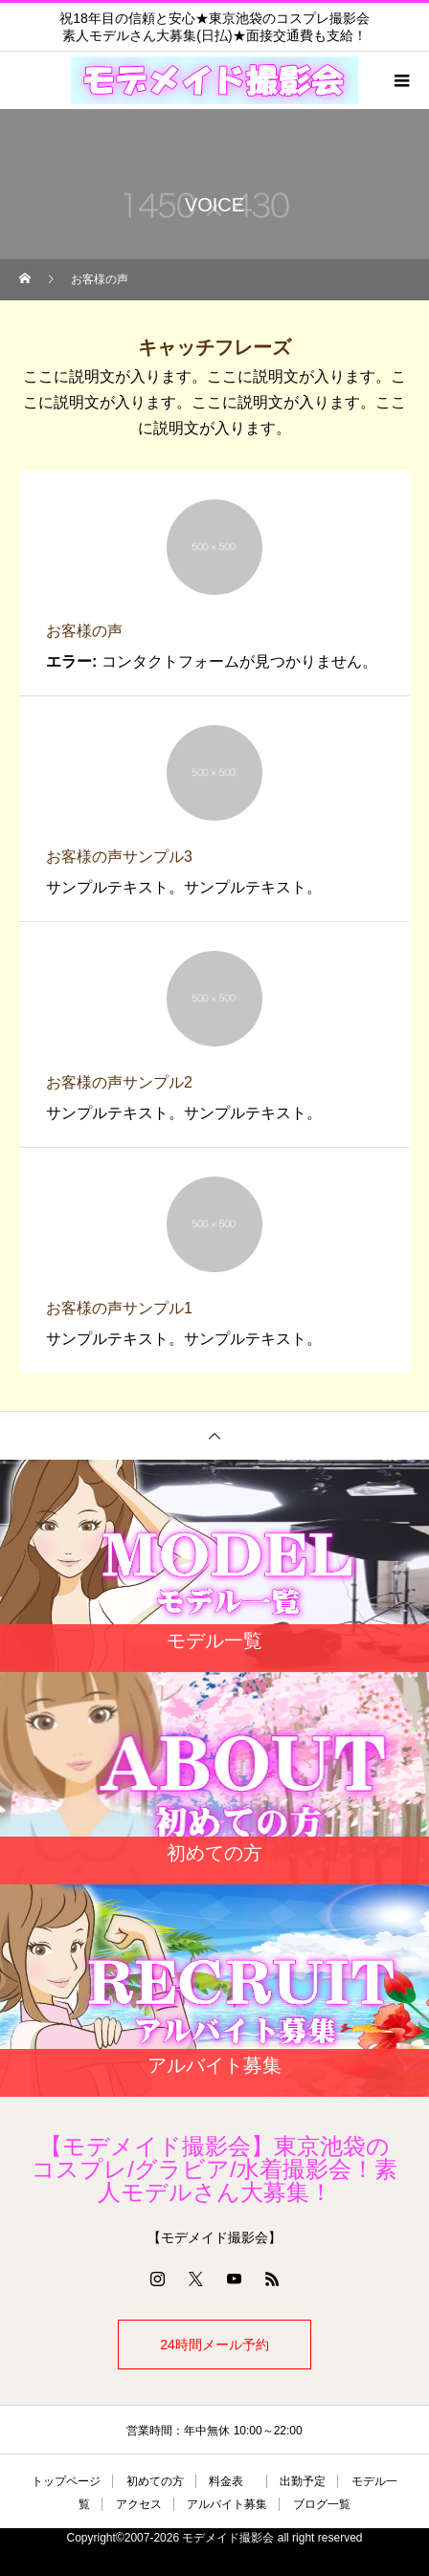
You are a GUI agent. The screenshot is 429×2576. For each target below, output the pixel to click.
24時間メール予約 (214, 2344)
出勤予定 (303, 2481)
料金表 (232, 2481)
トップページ (66, 2481)
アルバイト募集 (227, 2504)
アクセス (139, 2504)
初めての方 (155, 2481)
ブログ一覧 (321, 2504)
